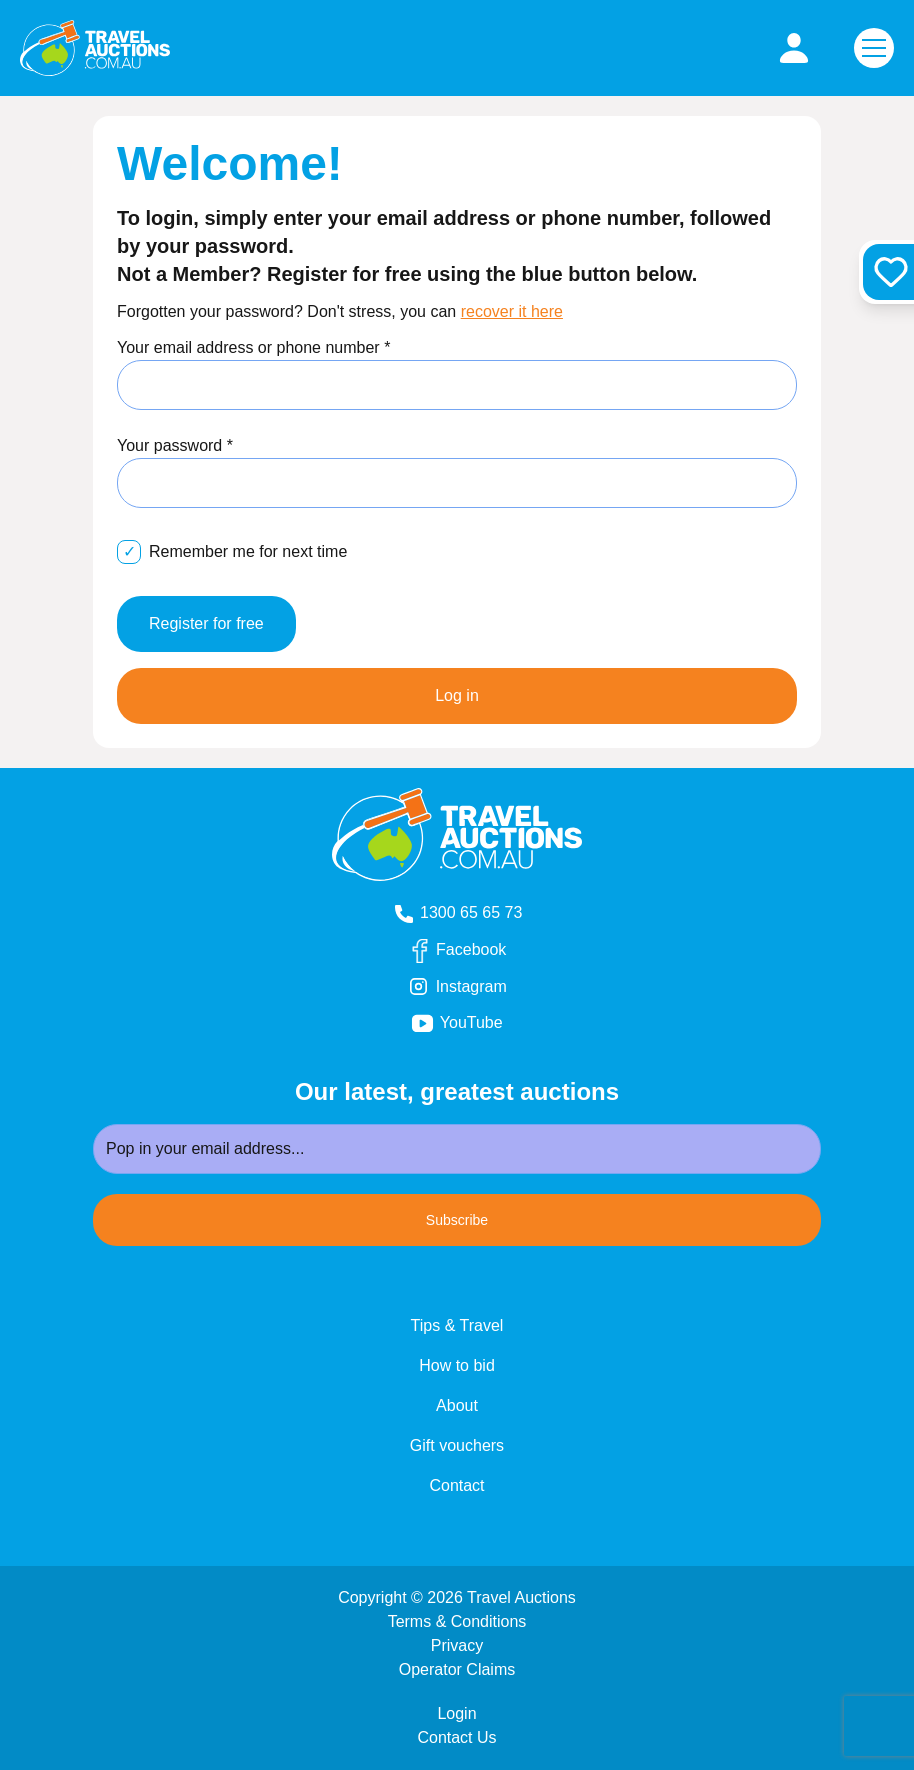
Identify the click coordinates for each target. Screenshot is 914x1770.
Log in (457, 695)
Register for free (206, 623)
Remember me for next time (248, 551)
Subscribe (457, 1220)
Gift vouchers (457, 1445)
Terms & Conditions (457, 1621)
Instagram (474, 987)
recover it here (512, 311)
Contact (456, 1485)
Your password (175, 445)
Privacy (457, 1645)
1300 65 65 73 (457, 913)
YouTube (484, 1023)
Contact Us (456, 1737)
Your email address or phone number (253, 347)
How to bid (457, 1365)
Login (456, 1713)
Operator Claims (457, 1669)
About (457, 1405)
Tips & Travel (457, 1325)
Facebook (474, 950)
